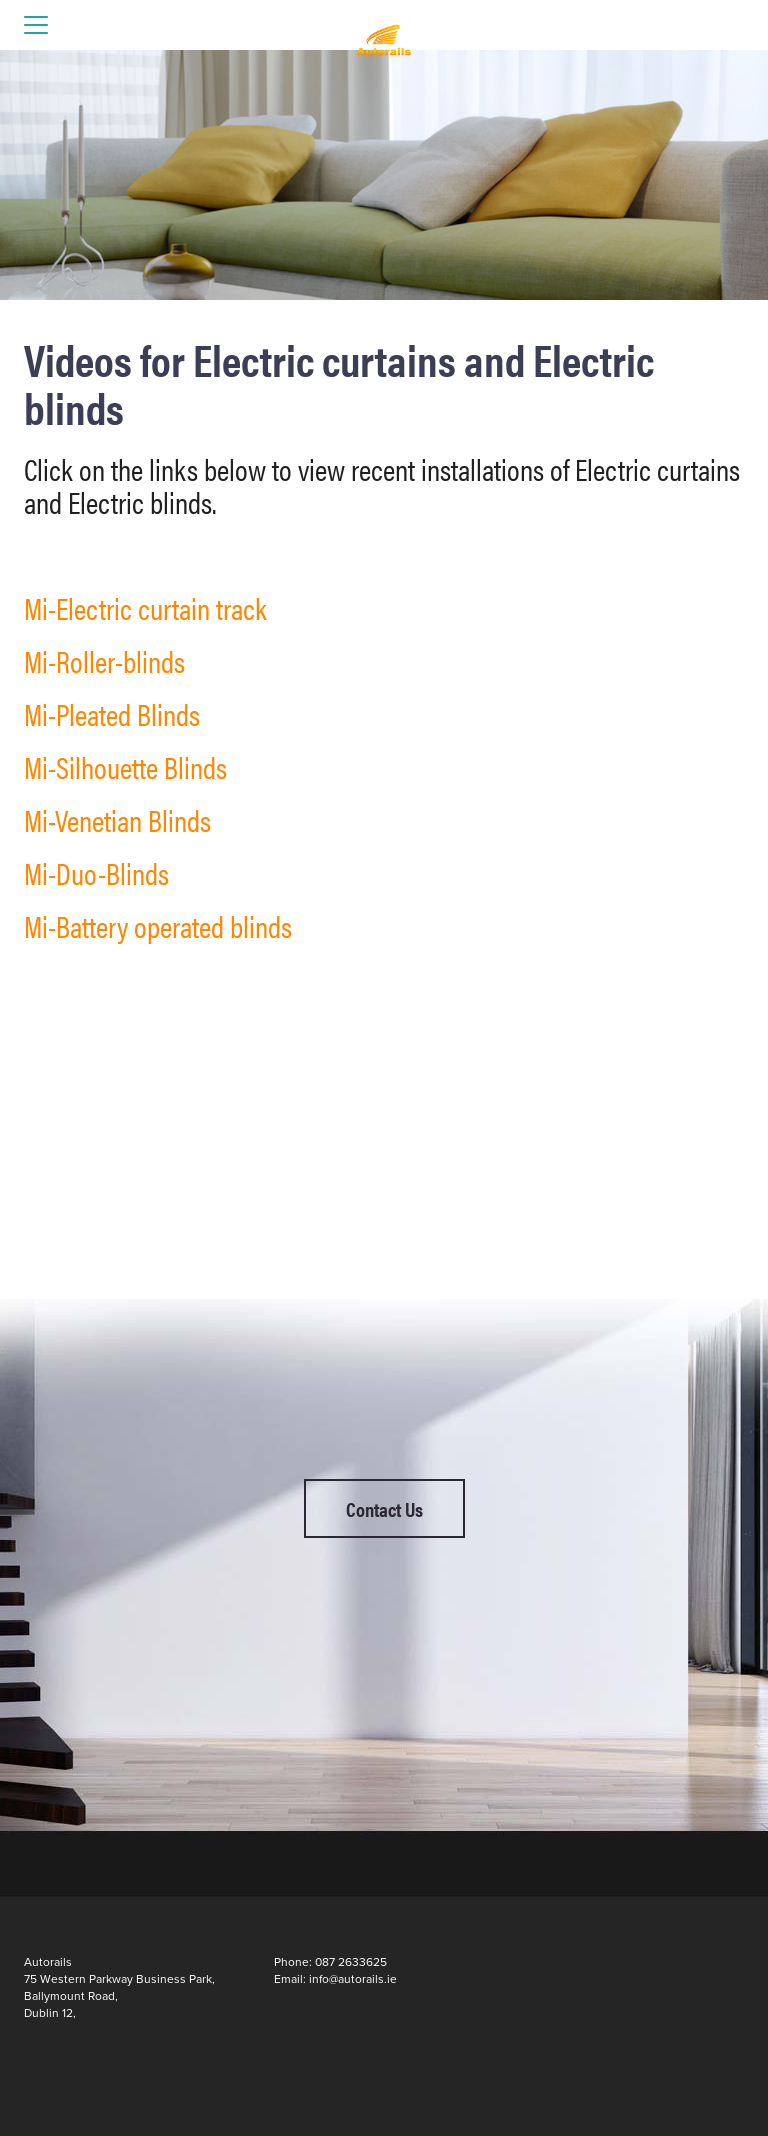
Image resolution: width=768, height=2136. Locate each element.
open (36, 25)
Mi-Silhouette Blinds (125, 766)
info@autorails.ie (353, 1979)
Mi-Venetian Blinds (117, 819)
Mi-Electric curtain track (145, 607)
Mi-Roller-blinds (104, 660)
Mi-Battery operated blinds (158, 925)
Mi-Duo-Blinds (96, 872)
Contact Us (384, 1508)
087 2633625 (351, 1962)
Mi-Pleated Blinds (112, 713)
